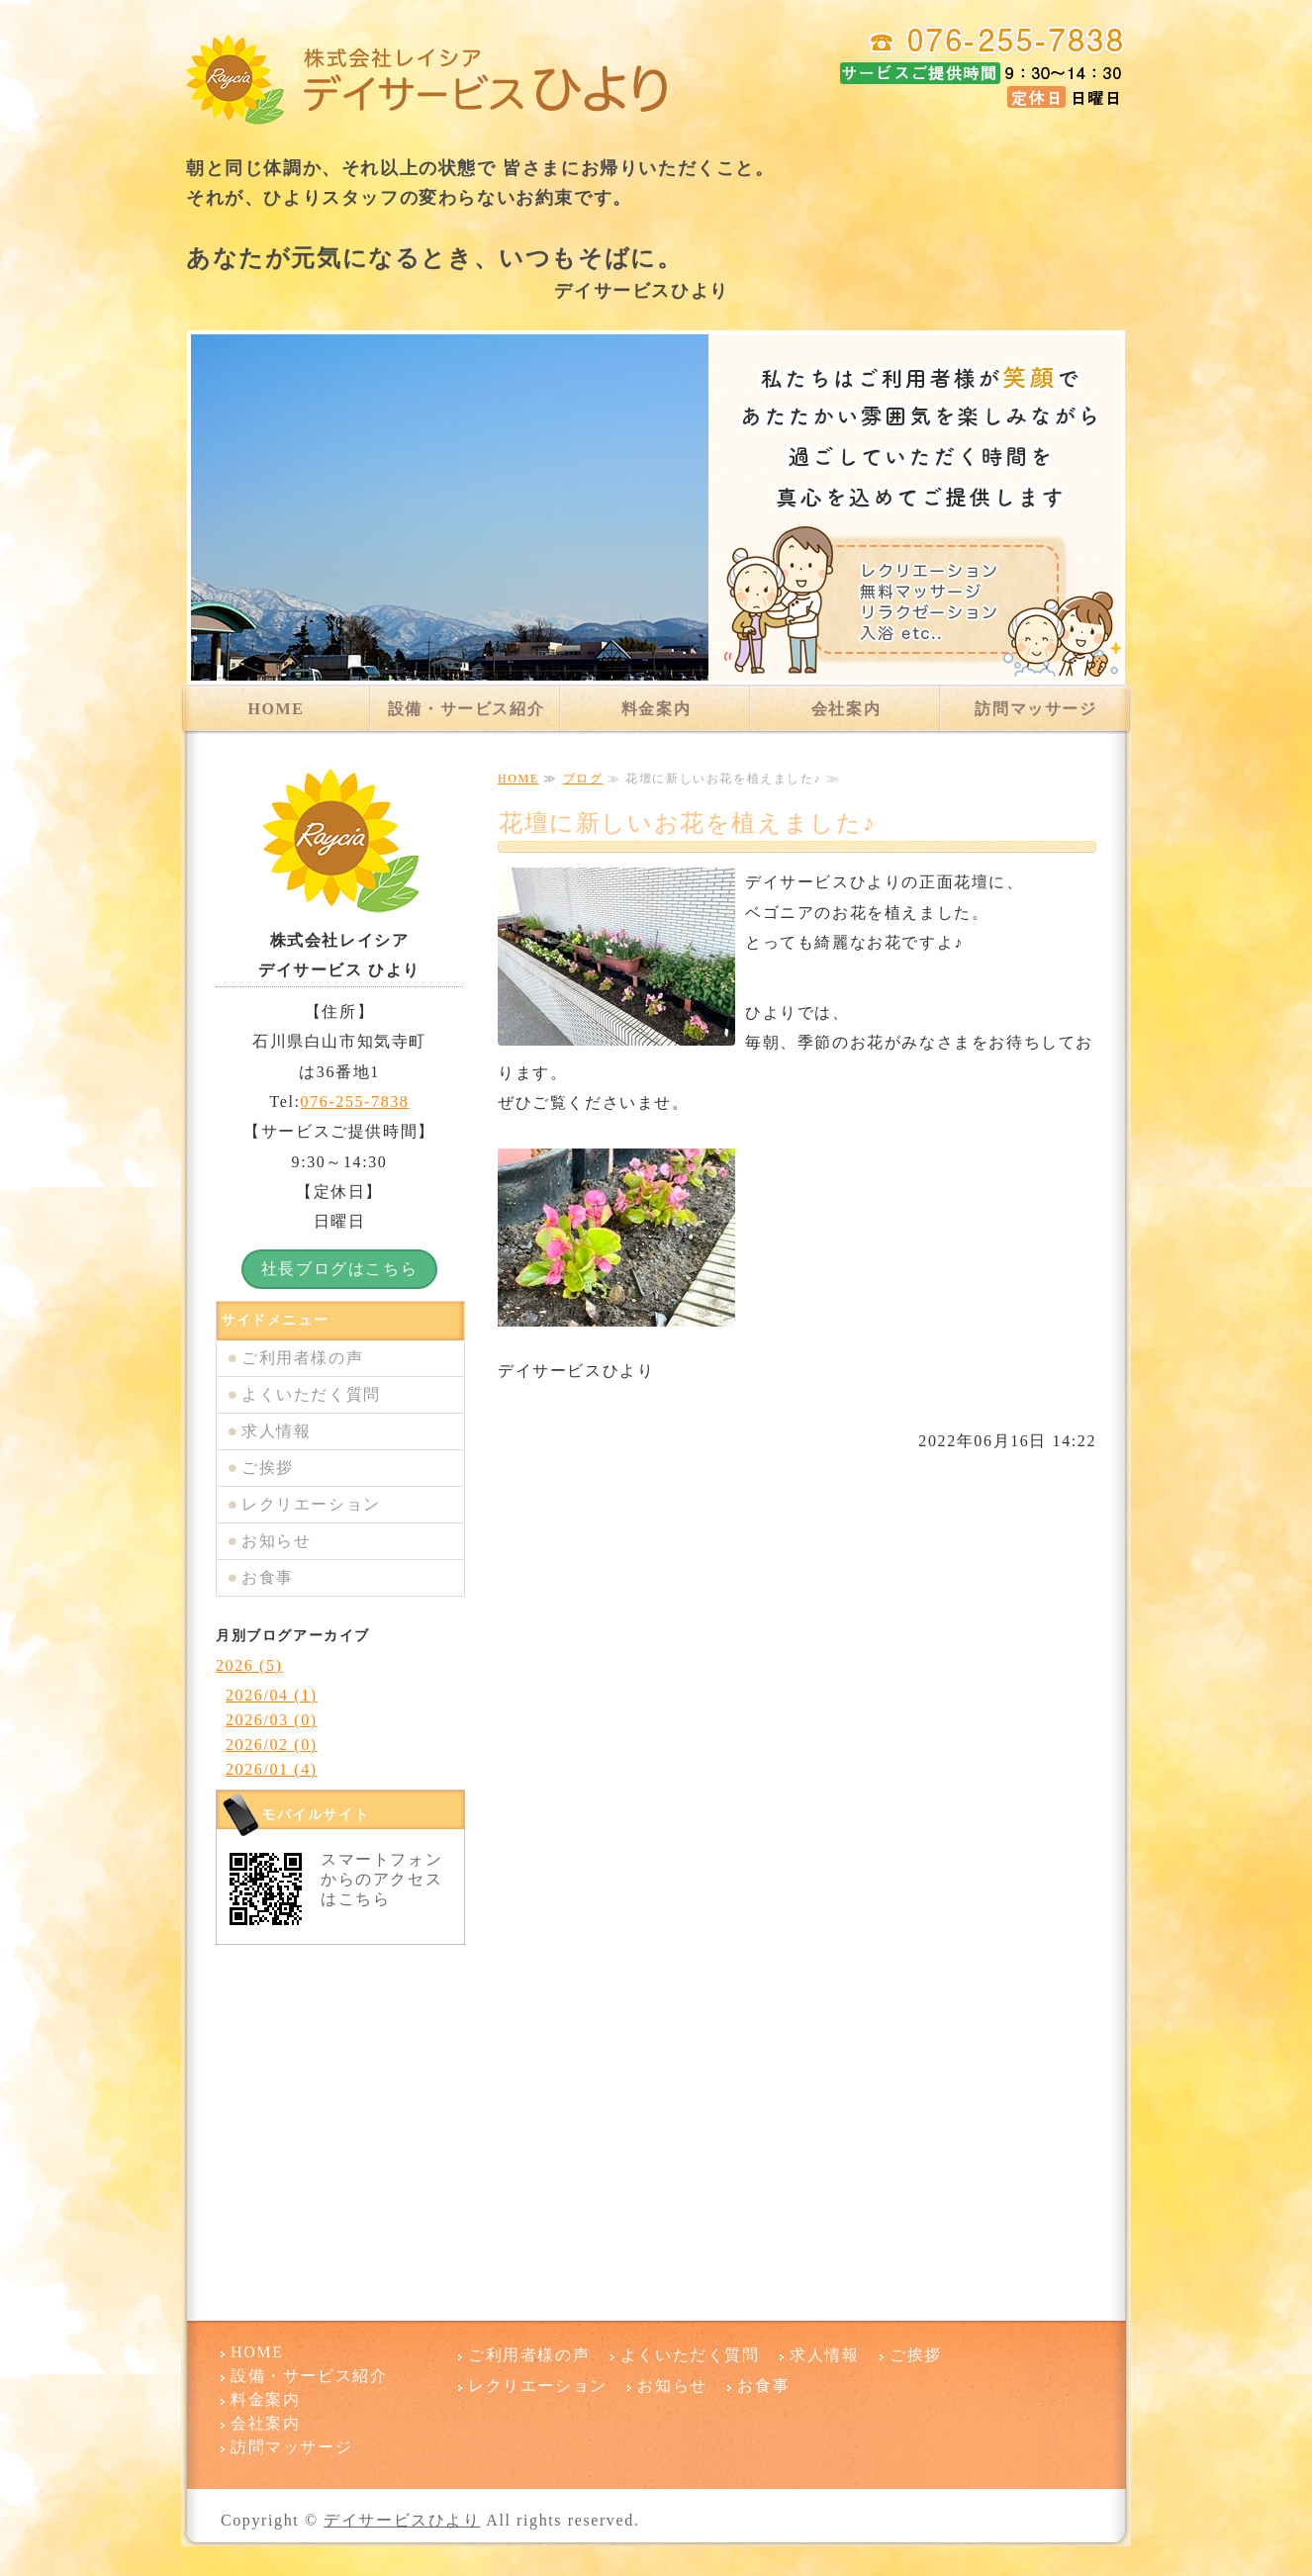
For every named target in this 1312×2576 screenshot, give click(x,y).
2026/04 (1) (272, 1695)
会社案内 (846, 708)
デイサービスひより (402, 2520)
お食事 (267, 1577)
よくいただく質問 (311, 1394)
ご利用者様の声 (302, 1357)
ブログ (583, 778)
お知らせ (276, 1540)
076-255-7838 (355, 1101)
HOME (275, 708)
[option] (656, 507)
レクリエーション (311, 1504)
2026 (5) (249, 1665)
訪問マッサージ (1035, 708)
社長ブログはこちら (339, 1268)
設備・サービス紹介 (466, 708)
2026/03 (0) (272, 1719)
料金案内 (656, 708)
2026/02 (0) (272, 1744)
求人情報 (276, 1431)
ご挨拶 (267, 1467)
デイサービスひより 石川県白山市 (428, 79)
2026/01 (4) (272, 1769)
